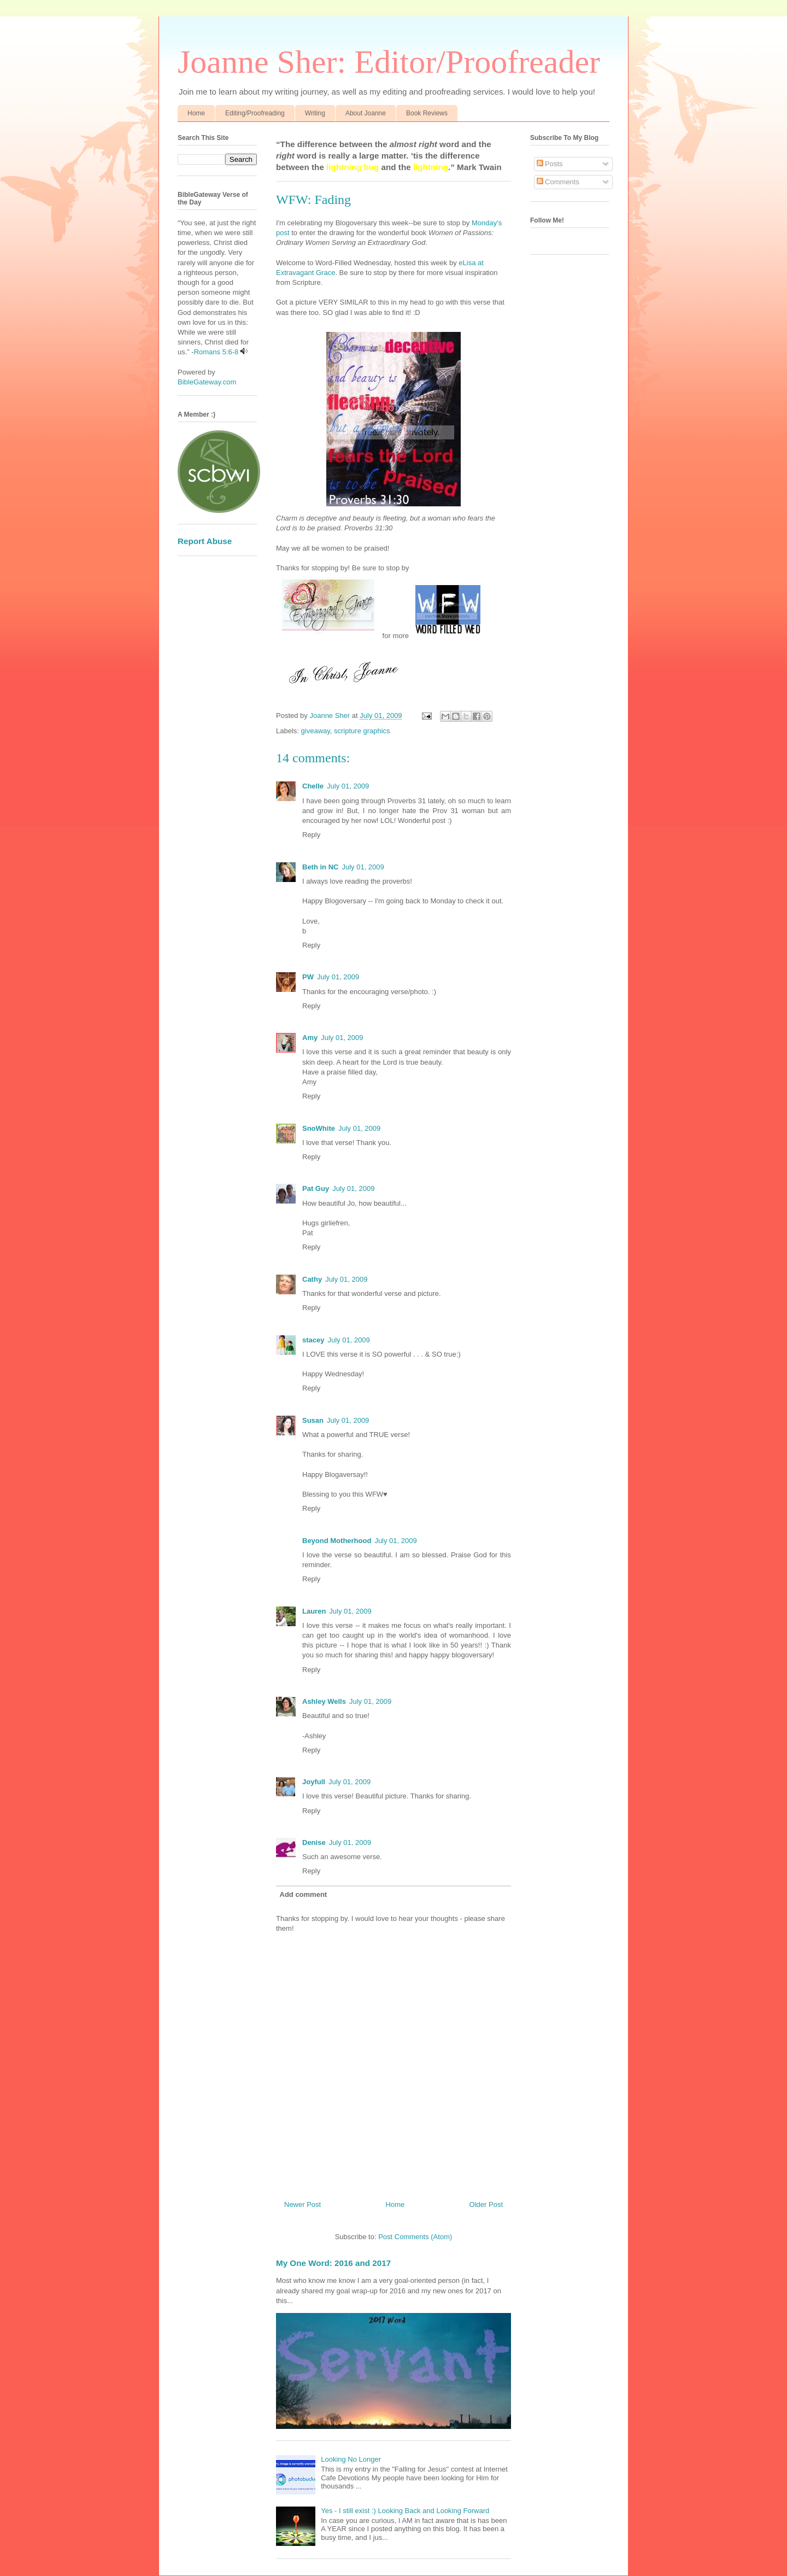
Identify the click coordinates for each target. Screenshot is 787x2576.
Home (196, 113)
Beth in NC (320, 867)
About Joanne (365, 113)
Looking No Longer (351, 2459)
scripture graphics (362, 731)
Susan (313, 1420)
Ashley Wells (324, 1701)
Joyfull (313, 1782)
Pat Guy (315, 1188)
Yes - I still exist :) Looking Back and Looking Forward (405, 2511)
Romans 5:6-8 (216, 352)
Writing (315, 113)
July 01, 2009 (348, 786)
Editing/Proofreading (255, 113)
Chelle (313, 786)
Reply (311, 835)
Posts (550, 164)
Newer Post (302, 2204)
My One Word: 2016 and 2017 (333, 2263)
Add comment (303, 1894)
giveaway (315, 731)
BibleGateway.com (207, 382)
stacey (313, 1340)
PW (308, 977)
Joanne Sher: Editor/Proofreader (389, 62)
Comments (558, 182)
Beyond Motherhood (336, 1541)
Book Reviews (427, 113)
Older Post (486, 2204)
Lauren (314, 1611)
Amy (310, 1037)
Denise (314, 1842)
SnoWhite (318, 1128)
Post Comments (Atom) (415, 2237)
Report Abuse (205, 541)
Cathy (312, 1279)
